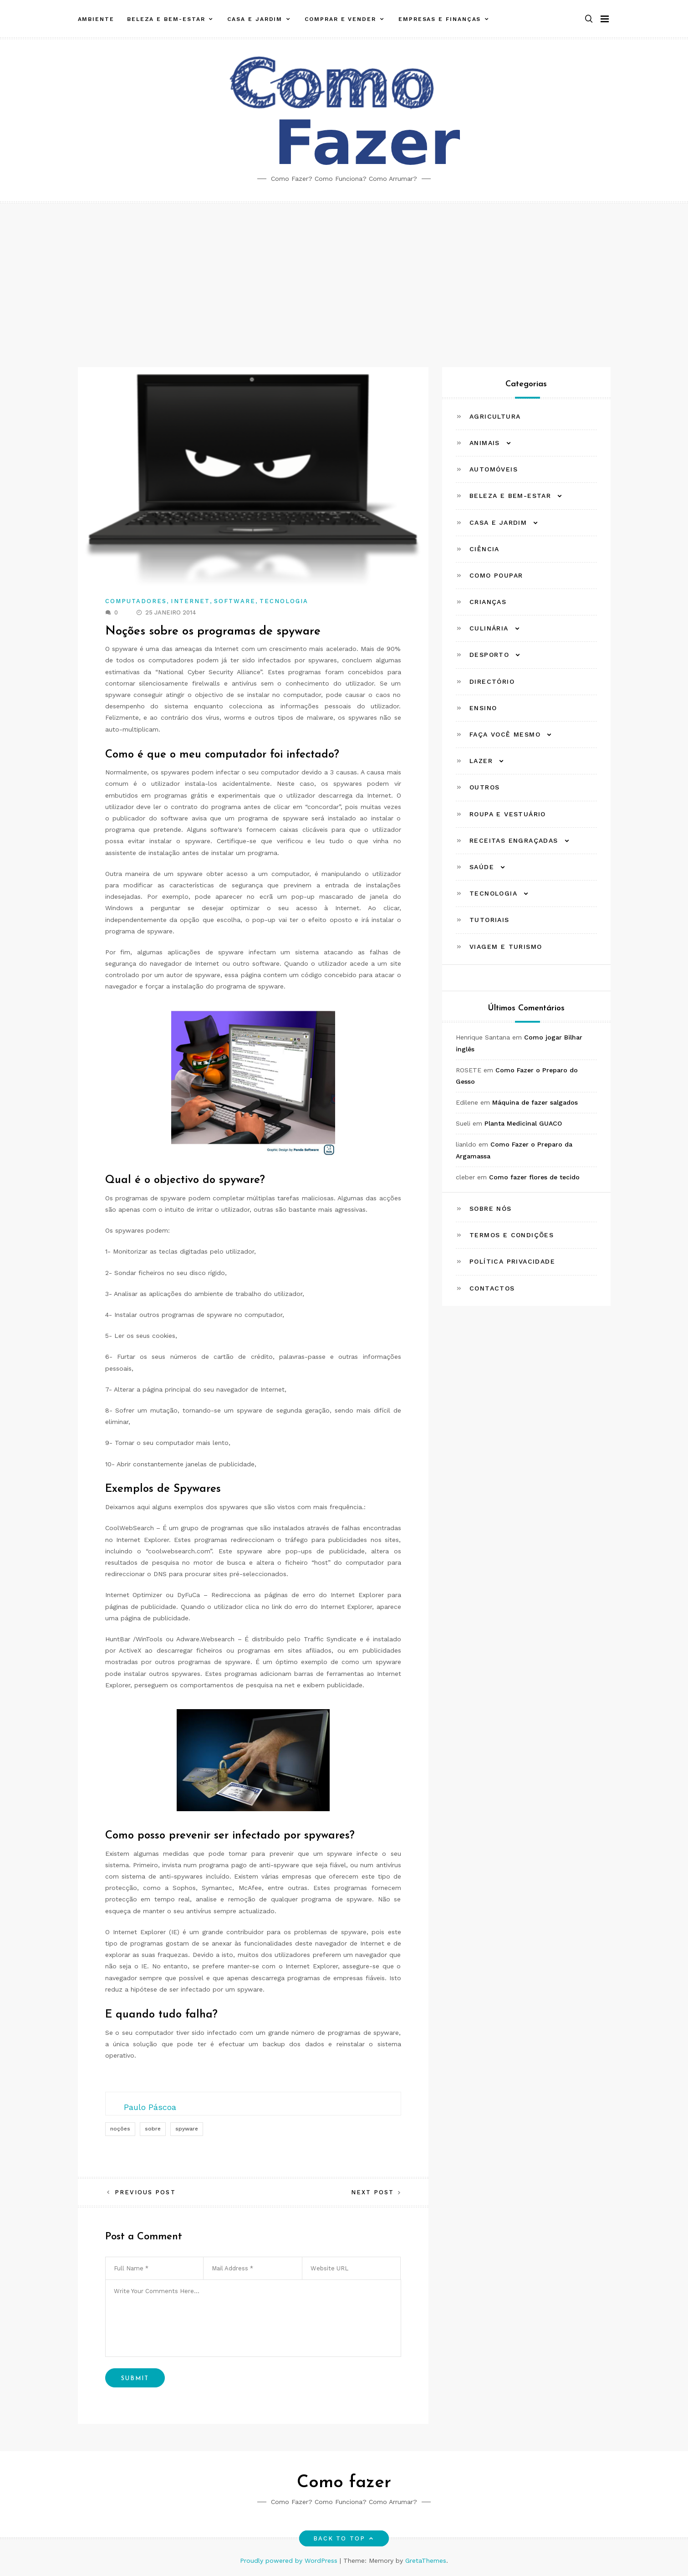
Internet (190, 601)
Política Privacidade (512, 1261)
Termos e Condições (511, 1235)
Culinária (489, 628)
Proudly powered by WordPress (290, 2560)
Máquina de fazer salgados (535, 1102)
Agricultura (494, 416)
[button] (588, 15)
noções (120, 2128)
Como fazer (344, 2483)
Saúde (481, 867)
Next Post (372, 2192)
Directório (492, 681)
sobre (153, 2128)
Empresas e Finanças (439, 15)
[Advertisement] (344, 271)
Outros (484, 787)
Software (234, 601)
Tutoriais (489, 919)
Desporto (489, 654)
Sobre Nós (490, 1208)
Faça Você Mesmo (504, 734)
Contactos (492, 1288)
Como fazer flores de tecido (534, 1177)
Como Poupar (496, 575)
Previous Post (145, 2192)
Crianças (487, 601)
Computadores (136, 601)
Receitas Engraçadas (513, 840)
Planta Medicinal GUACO (523, 1123)
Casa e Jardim (254, 15)
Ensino (483, 708)
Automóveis (493, 469)
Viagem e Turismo (505, 946)
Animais (484, 442)
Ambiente (96, 15)
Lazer (481, 760)
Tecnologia (284, 601)
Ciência (484, 549)
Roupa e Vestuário (507, 814)
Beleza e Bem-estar (166, 15)
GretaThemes (425, 2560)
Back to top (344, 2538)
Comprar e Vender (340, 15)
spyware (186, 2128)
